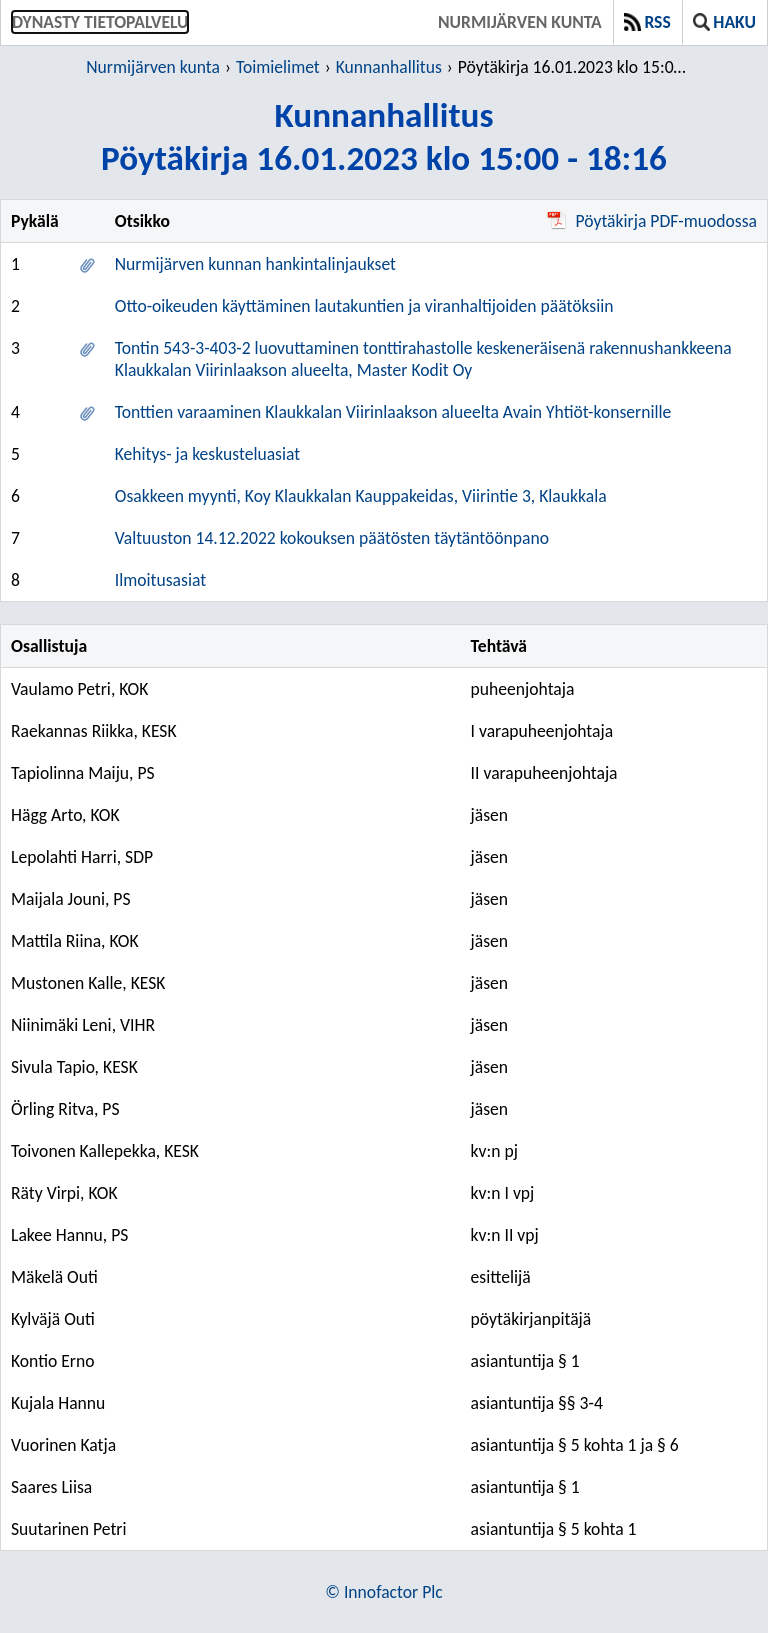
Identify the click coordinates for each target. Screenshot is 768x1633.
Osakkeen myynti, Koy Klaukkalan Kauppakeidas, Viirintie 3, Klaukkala (361, 496)
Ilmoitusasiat (160, 580)
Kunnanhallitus (389, 67)
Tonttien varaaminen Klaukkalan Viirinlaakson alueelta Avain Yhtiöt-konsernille (393, 412)
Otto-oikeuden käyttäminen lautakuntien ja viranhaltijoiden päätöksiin (364, 306)
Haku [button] (724, 22)
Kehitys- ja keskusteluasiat (207, 454)
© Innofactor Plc (383, 1592)
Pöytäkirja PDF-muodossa (652, 221)
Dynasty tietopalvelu (100, 22)
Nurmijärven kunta (520, 22)
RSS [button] (647, 22)
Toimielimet (278, 67)
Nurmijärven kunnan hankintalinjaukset (255, 264)
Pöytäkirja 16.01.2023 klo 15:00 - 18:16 (575, 67)
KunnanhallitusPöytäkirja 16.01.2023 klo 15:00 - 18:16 (384, 136)
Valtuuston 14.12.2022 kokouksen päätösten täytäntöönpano (332, 538)
